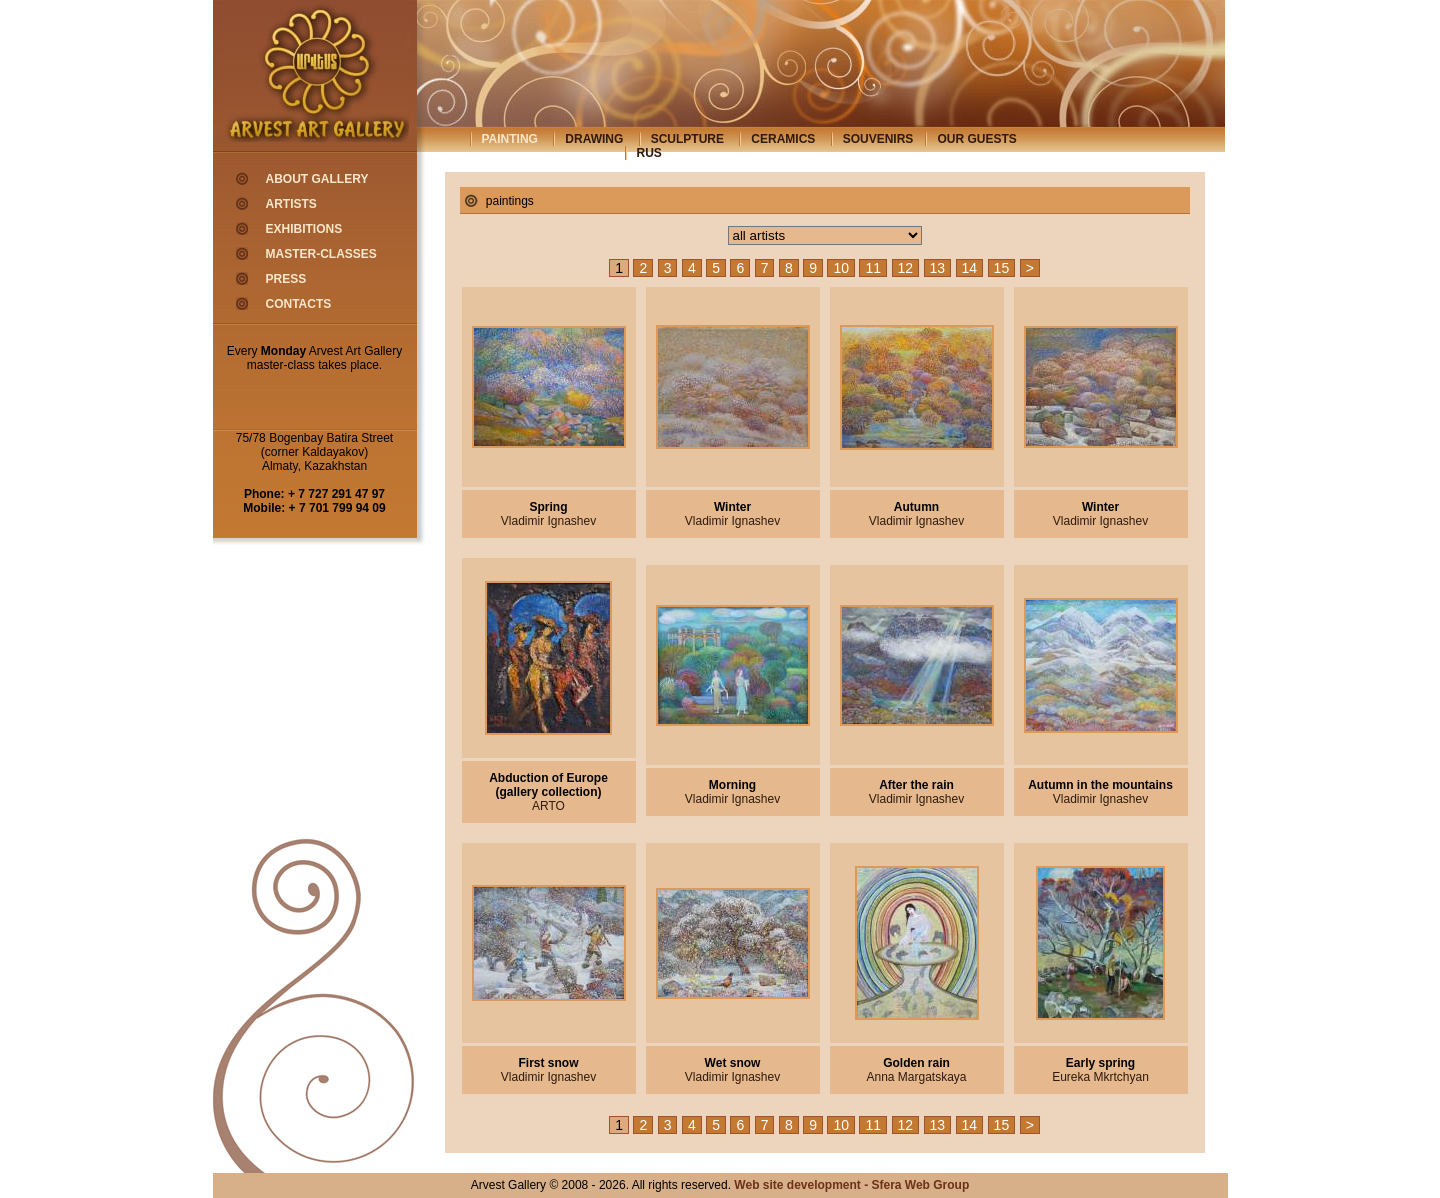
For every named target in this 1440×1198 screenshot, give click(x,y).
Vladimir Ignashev (548, 521)
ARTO (548, 806)
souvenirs (878, 139)
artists (291, 204)
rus (649, 153)
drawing (594, 139)
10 (841, 268)
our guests (976, 139)
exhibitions (304, 229)
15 (1002, 268)
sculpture (687, 139)
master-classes (321, 254)
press (286, 279)
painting (510, 139)
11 (873, 268)
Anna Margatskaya (916, 1077)
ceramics (783, 139)
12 (906, 268)
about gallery (317, 179)
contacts (299, 304)
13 (938, 268)
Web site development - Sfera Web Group (851, 1185)
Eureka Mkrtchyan (1100, 1077)
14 (970, 268)
